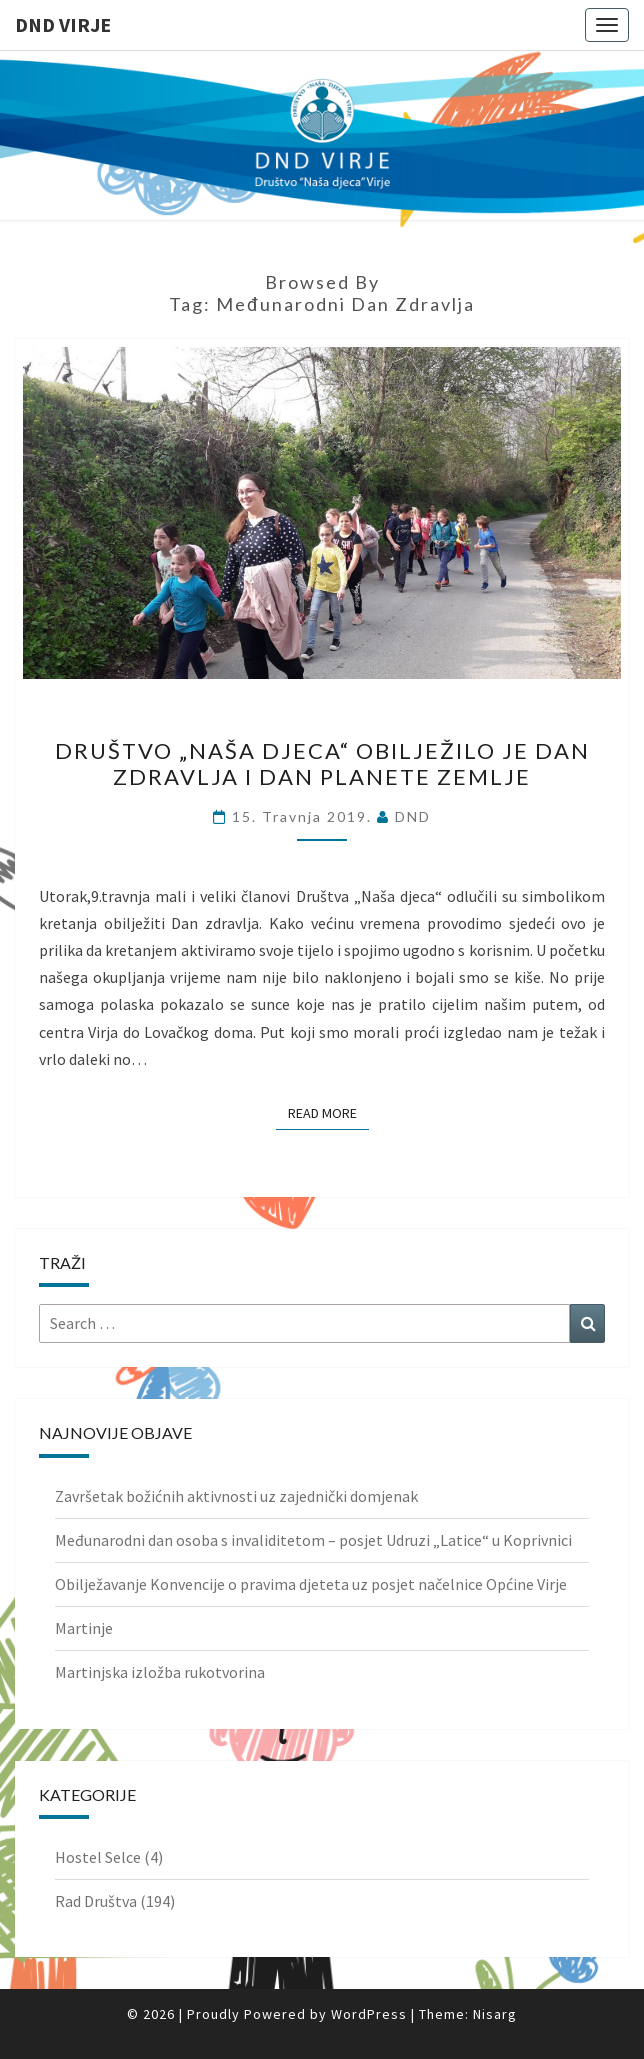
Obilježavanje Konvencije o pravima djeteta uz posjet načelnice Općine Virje (311, 1584)
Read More (328, 1112)
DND (413, 816)
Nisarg (495, 2014)
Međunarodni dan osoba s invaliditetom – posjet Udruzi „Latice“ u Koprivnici (313, 1540)
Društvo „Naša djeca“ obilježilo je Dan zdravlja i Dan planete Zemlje (322, 763)
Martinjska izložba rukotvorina (160, 1672)
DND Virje (63, 24)
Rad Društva (96, 1901)
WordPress (369, 2014)
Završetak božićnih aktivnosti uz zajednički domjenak (236, 1496)
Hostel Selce (98, 1857)
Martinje (84, 1628)
